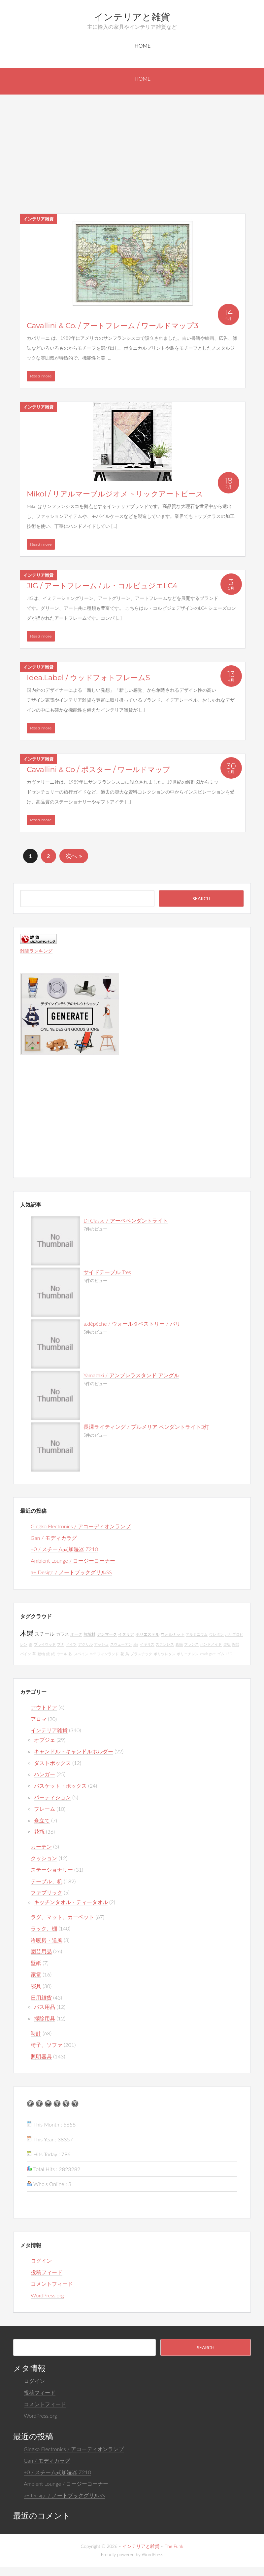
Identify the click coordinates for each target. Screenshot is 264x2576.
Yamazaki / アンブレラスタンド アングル (131, 1375)
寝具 (36, 1986)
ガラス (62, 1634)
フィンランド (108, 1654)
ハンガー (44, 1774)
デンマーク (107, 1634)
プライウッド (45, 1644)
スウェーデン (121, 1644)
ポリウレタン (165, 1654)
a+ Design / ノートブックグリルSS (71, 1572)
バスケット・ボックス (60, 1785)
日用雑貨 (41, 1997)
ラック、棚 (44, 1928)
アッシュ (101, 1644)
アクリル (85, 1644)
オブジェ (44, 1740)
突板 (227, 1644)
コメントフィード (52, 2284)
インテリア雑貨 (38, 218)
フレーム (44, 1809)
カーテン (41, 1846)
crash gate (207, 1654)
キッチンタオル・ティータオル (71, 1902)
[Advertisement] (132, 144)
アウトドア (44, 1707)
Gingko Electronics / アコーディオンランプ (81, 1526)
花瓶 (39, 1831)
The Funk (174, 2546)
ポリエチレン (188, 1654)
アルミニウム (197, 1634)
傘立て (42, 1820)
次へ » (73, 855)
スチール (44, 1634)
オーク (76, 1634)
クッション (44, 1858)
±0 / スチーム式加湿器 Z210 (64, 1549)
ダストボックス (52, 1763)
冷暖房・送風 (46, 1940)
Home (143, 45)
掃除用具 (44, 2018)
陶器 (235, 1644)
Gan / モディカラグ (54, 1538)
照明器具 (41, 2056)
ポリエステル (147, 1634)
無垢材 (89, 1634)
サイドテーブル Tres (107, 1272)
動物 (41, 1654)
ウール (61, 1654)
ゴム (220, 1654)
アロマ (39, 1719)
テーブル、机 (46, 1881)
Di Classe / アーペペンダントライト (125, 1220)
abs (136, 1644)
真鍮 (179, 1644)
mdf (93, 1654)
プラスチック (141, 1654)
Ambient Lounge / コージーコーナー (73, 1560)
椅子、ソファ (46, 2045)
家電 (36, 1974)
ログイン (41, 2260)
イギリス (147, 1644)
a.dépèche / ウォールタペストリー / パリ (132, 1323)
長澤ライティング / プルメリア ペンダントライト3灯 (146, 1427)
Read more (41, 375)
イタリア (126, 1634)
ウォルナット (172, 1634)
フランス (191, 1644)
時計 (36, 2033)
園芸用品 (41, 1951)
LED (229, 1654)
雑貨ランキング (36, 951)
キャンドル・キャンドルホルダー (73, 1751)
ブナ (60, 1644)
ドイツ (71, 1644)
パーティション (52, 1797)
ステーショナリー (52, 1869)
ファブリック (46, 1892)
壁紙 (36, 1963)
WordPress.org (47, 2295)
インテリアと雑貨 (132, 16)
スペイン (81, 1654)
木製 (26, 1633)
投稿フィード (46, 2272)
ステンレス (165, 1644)
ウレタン (216, 1634)
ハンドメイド (211, 1644)
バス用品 (44, 2007)
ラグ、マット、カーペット (62, 1917)
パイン (25, 1654)
